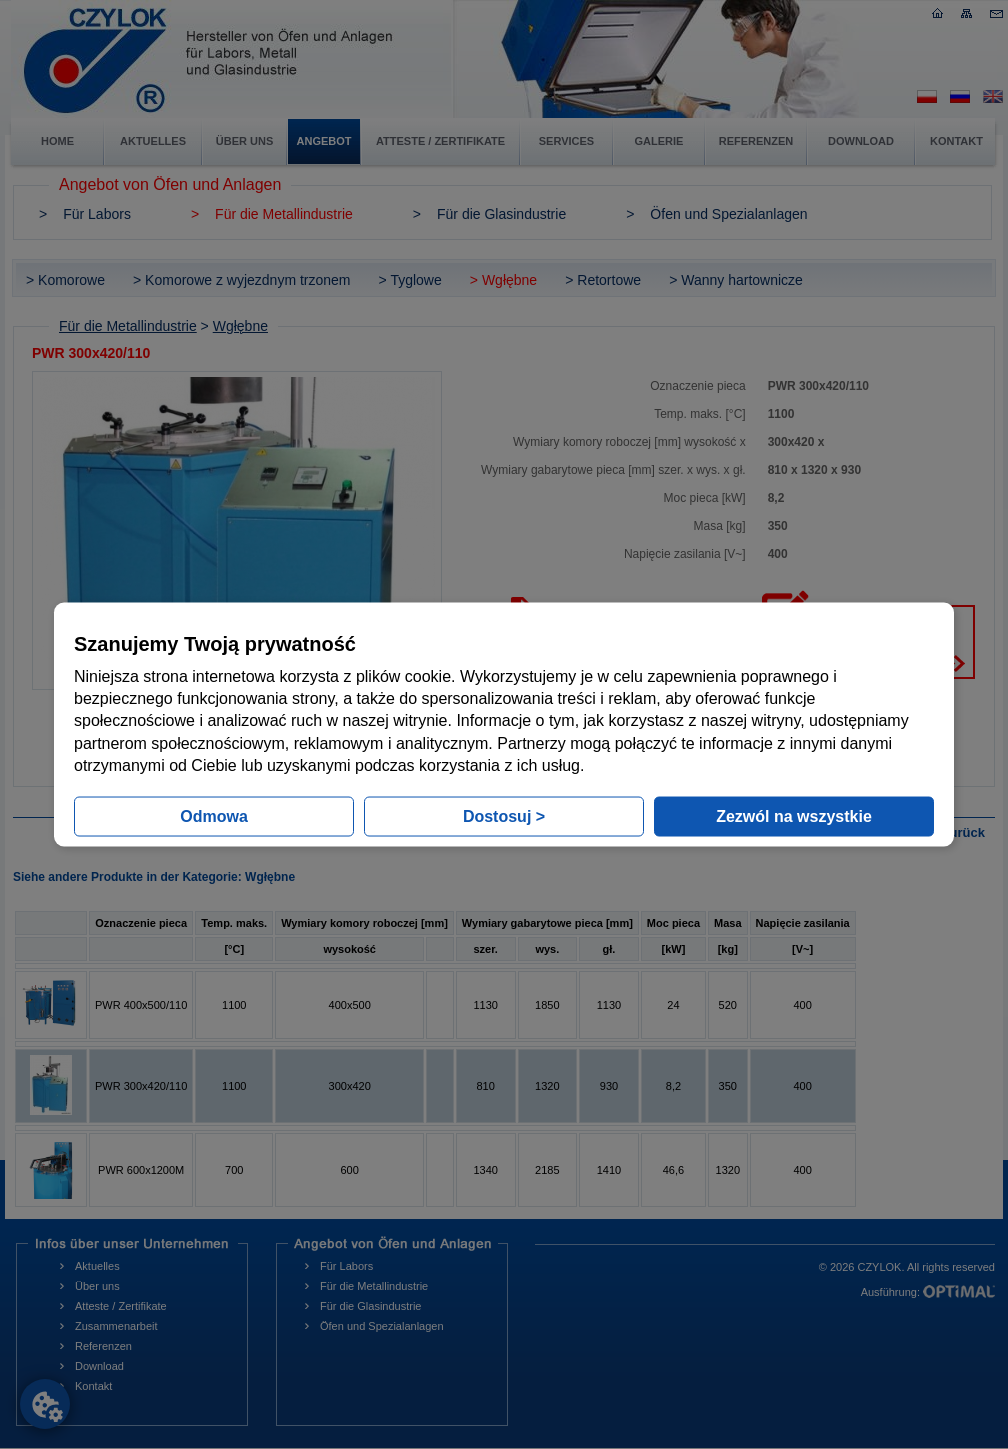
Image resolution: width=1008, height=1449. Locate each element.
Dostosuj (504, 816)
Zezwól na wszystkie (794, 816)
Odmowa (214, 816)
